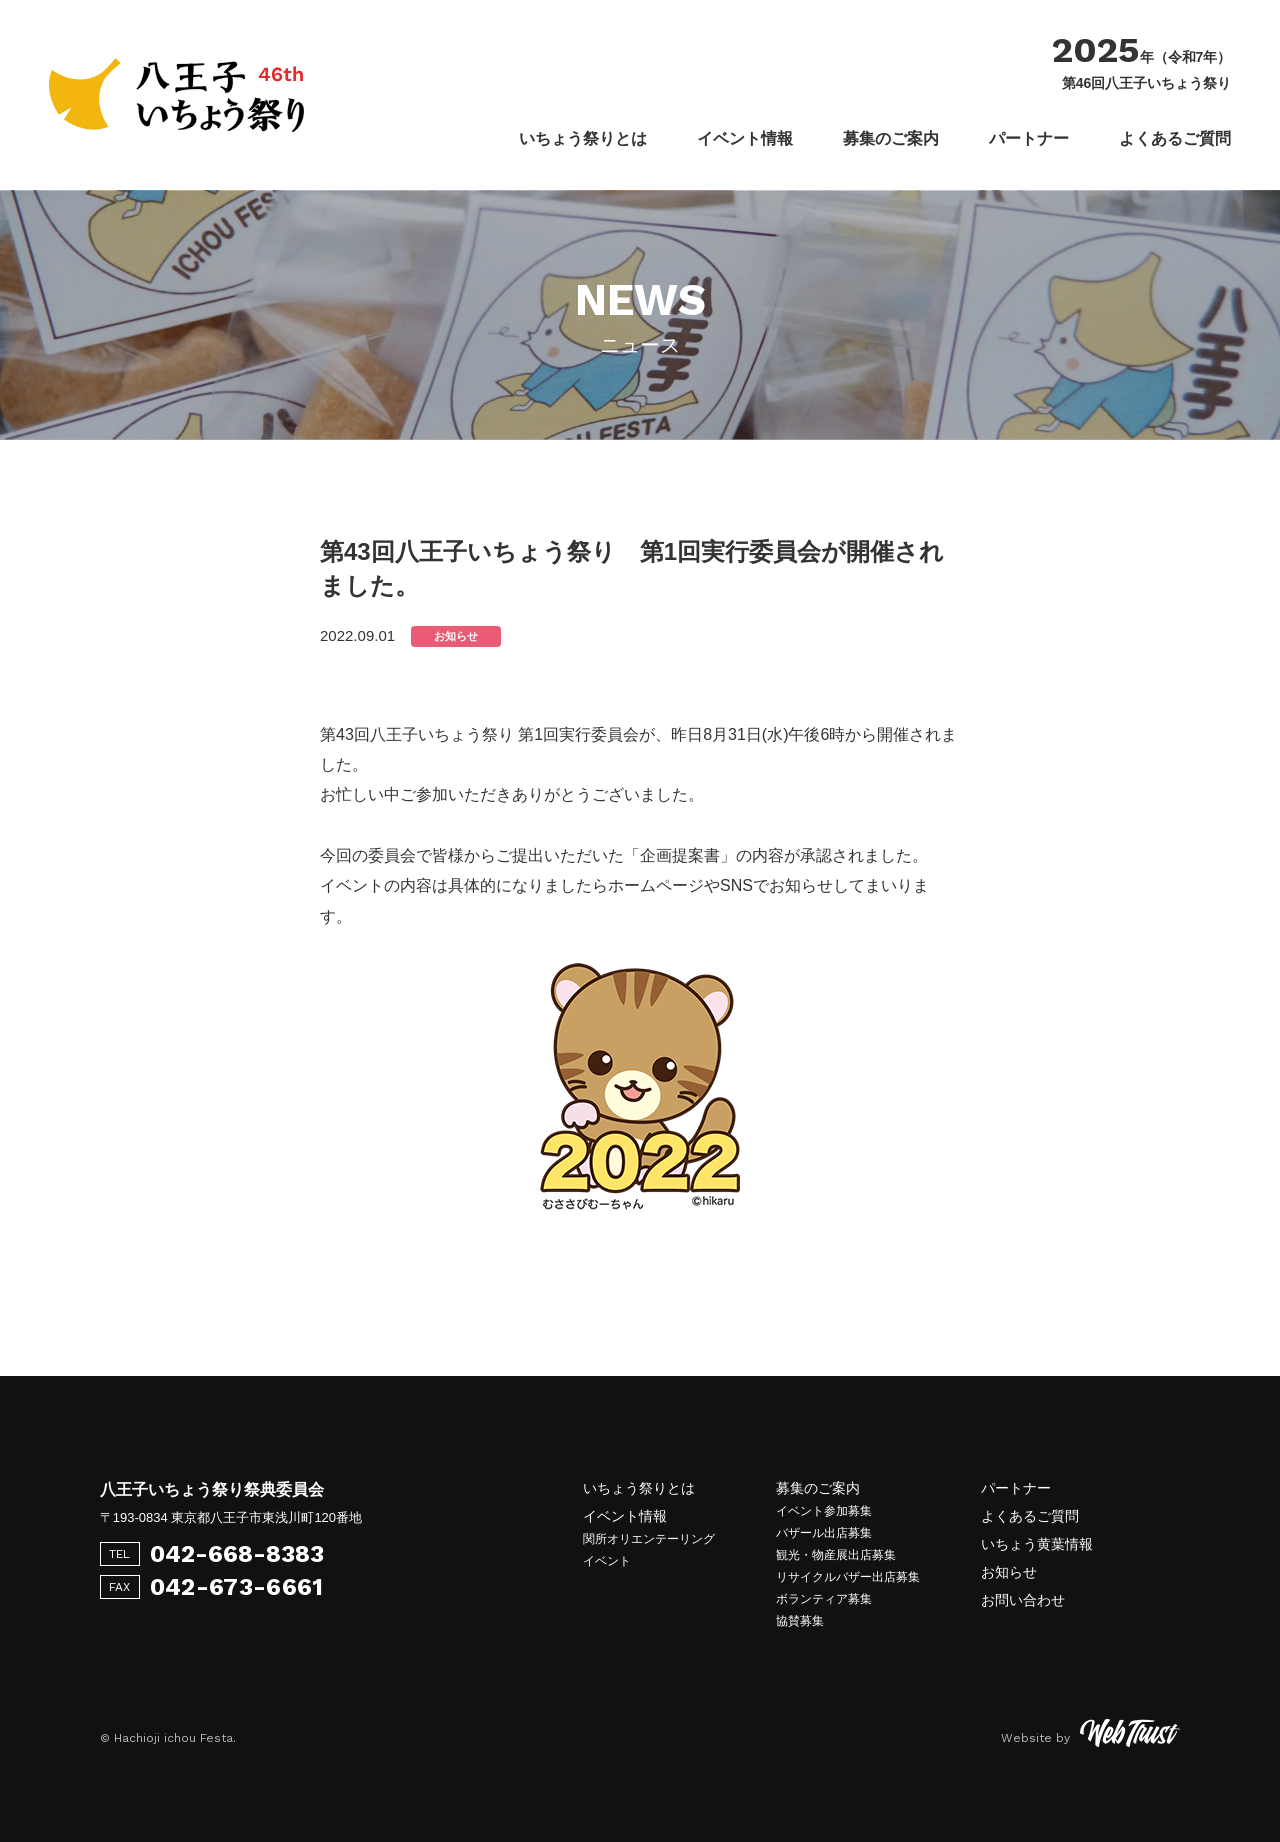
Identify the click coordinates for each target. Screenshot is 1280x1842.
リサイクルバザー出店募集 (848, 1577)
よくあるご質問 (1175, 138)
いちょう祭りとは (583, 138)
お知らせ (1009, 1572)
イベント (607, 1561)
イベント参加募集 (824, 1511)
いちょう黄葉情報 (1037, 1544)
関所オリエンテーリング (649, 1539)
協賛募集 (800, 1621)
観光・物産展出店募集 (836, 1555)
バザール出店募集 (824, 1533)
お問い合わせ (1023, 1600)
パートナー (1029, 138)
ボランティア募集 (824, 1599)
